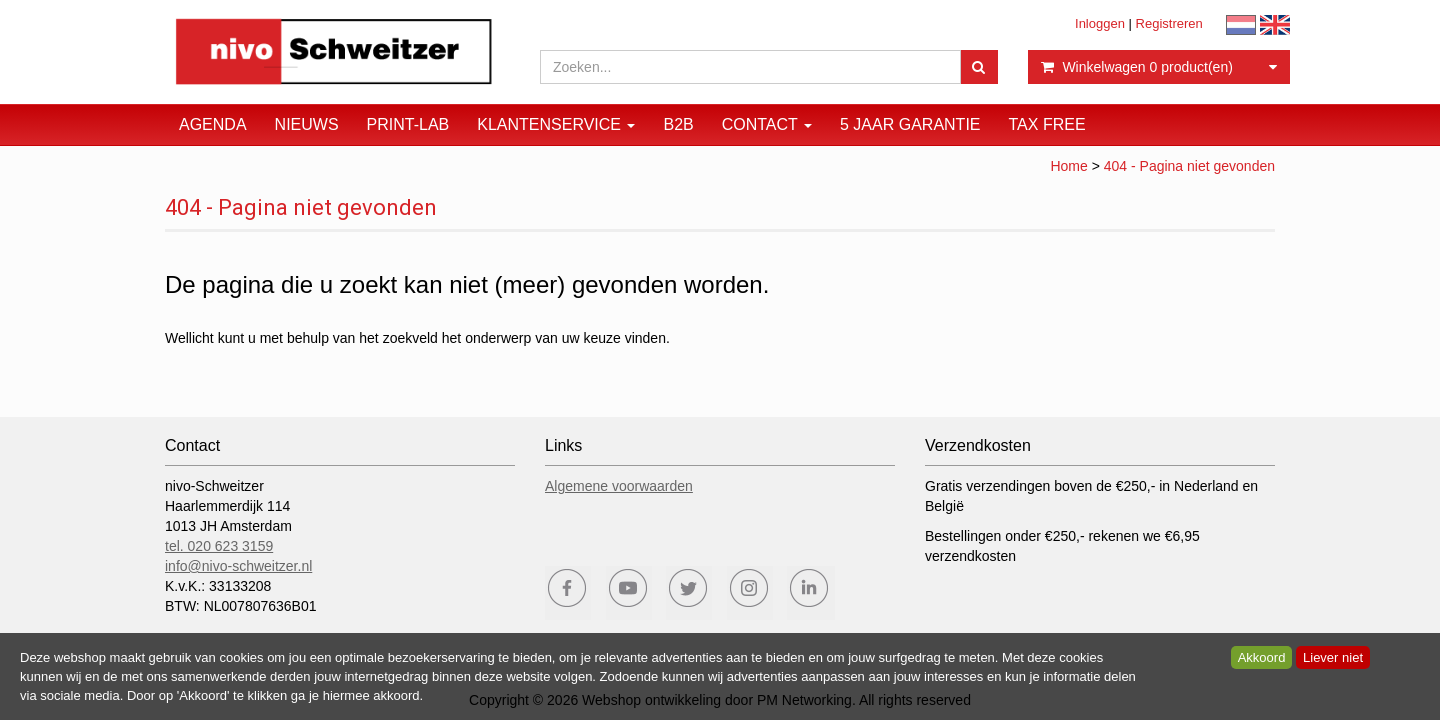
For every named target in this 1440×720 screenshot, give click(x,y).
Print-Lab (408, 124)
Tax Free (1047, 124)
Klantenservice (556, 124)
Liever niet (1333, 657)
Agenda (213, 124)
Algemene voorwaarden (619, 486)
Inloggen (1100, 23)
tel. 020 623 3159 (219, 546)
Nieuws (307, 124)
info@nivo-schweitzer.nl (238, 566)
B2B (678, 124)
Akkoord (1262, 657)
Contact (767, 124)
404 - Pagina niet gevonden (1189, 166)
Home (1068, 166)
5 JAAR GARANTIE (910, 124)
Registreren (1169, 23)
